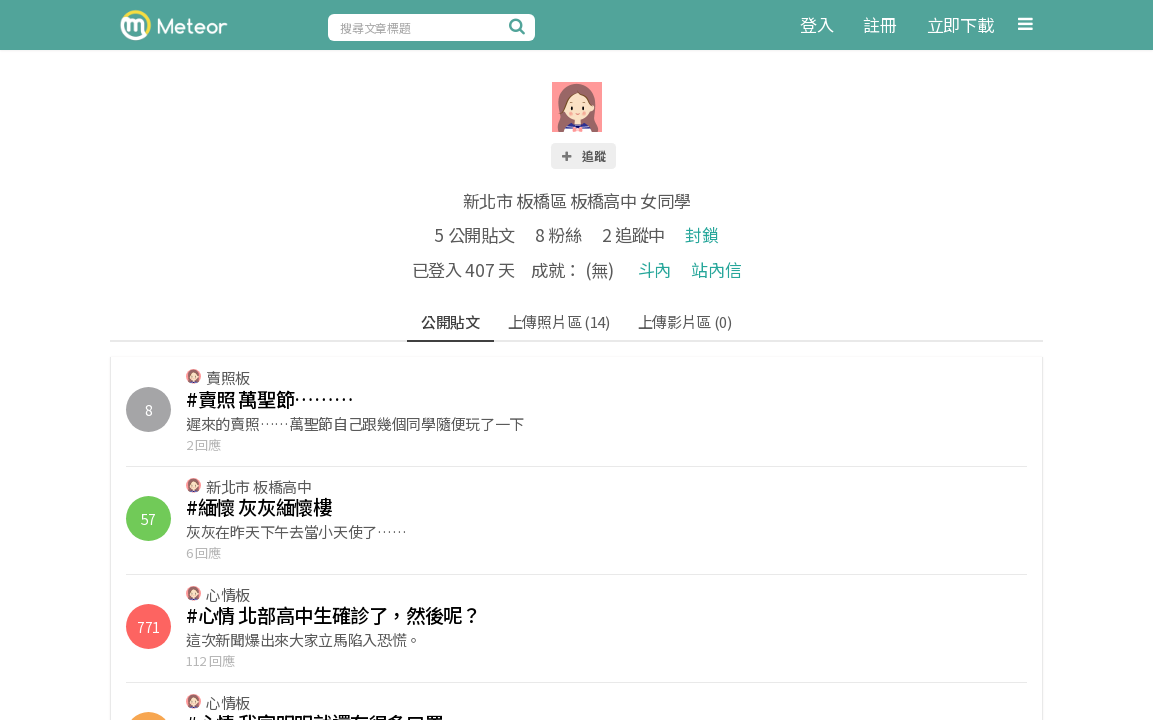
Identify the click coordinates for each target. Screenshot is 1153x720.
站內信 (716, 269)
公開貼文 (450, 321)
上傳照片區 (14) (559, 321)
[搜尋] (520, 26)
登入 (816, 24)
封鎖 (701, 234)
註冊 (879, 24)
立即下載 (960, 24)
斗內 (654, 269)
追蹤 (583, 155)
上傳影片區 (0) (685, 321)
